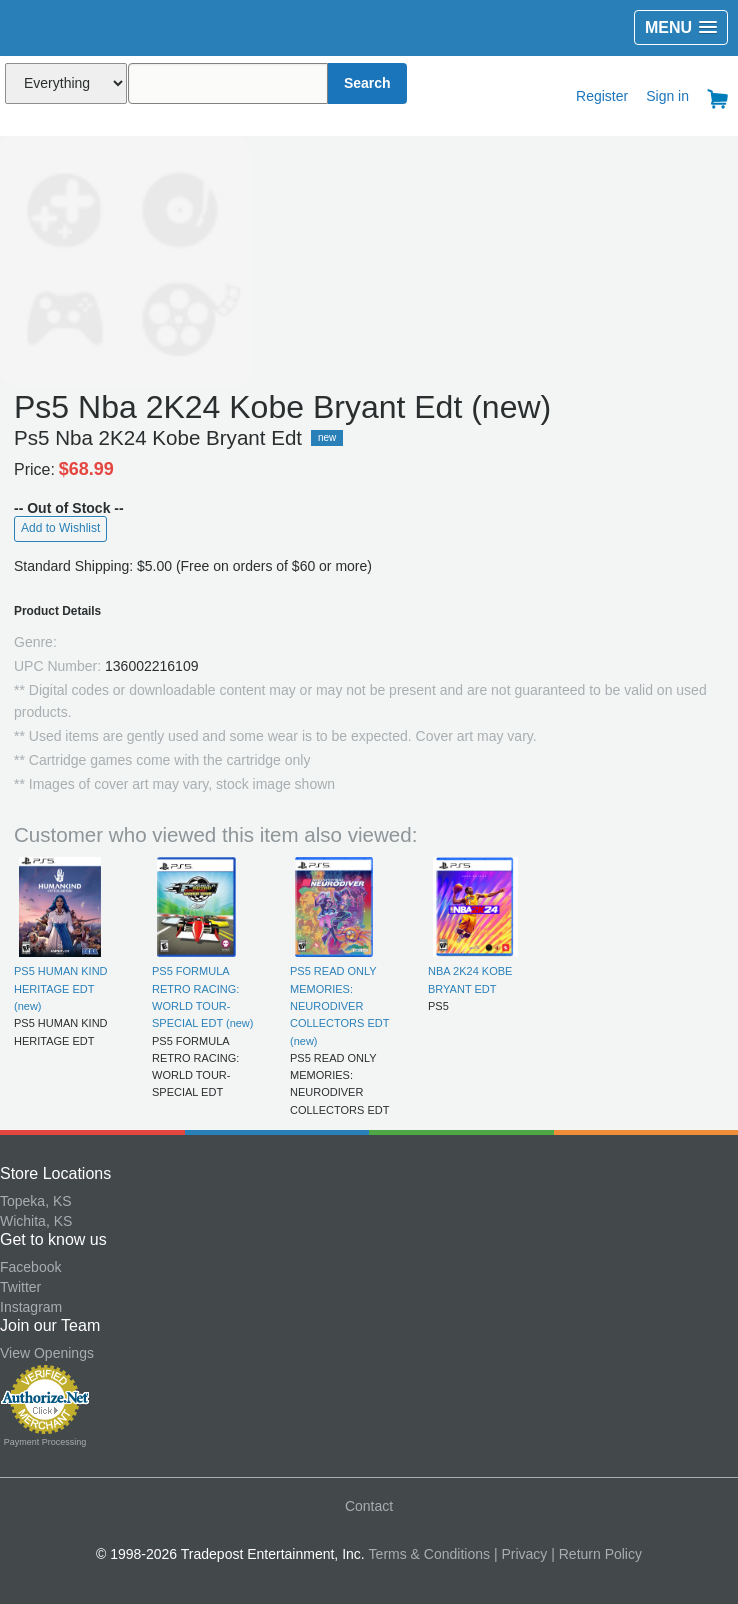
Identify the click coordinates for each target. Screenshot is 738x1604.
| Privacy (520, 1554)
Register (602, 96)
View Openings (47, 1353)
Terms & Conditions (429, 1554)
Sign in (667, 96)
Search (367, 83)
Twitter (20, 1287)
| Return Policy (596, 1554)
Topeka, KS (36, 1201)
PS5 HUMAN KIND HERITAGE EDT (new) (61, 988)
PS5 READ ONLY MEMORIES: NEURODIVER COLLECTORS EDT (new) (339, 1005)
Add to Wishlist (60, 528)
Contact (369, 1506)
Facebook (30, 1267)
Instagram (31, 1307)
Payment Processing (45, 1442)
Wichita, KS (36, 1221)
